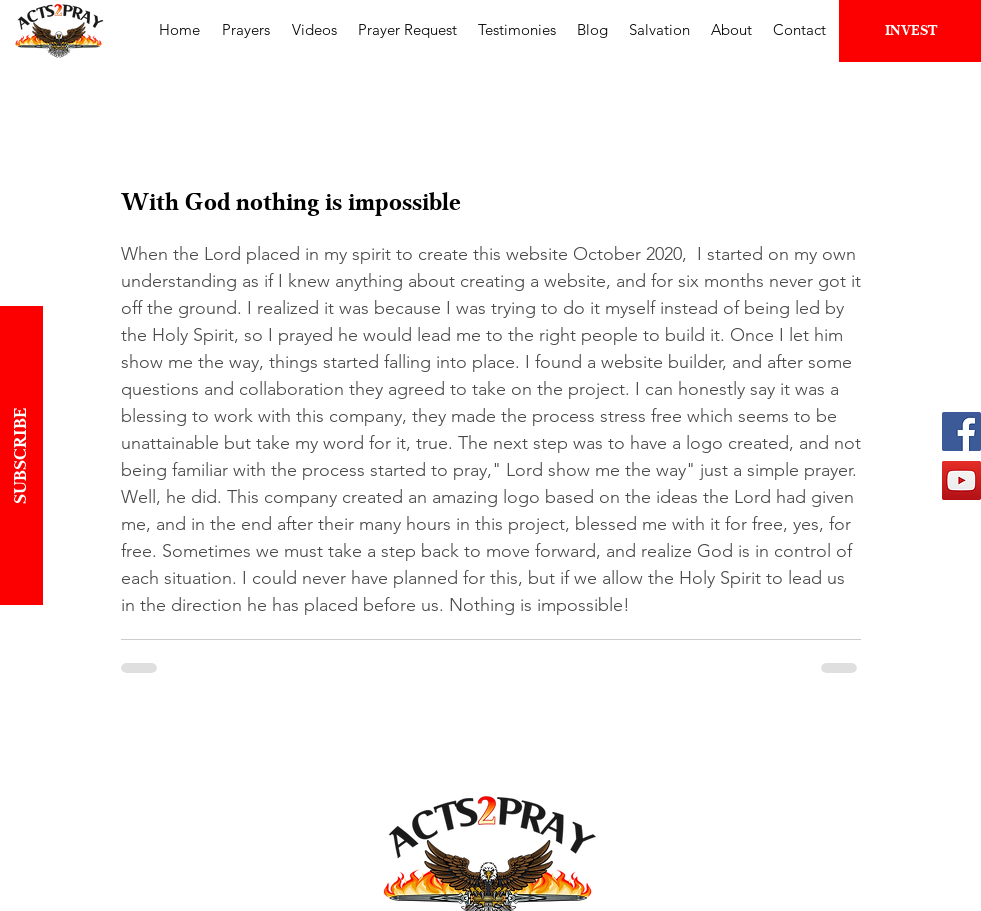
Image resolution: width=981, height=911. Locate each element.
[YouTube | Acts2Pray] (961, 480)
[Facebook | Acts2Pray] (961, 431)
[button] (246, 29)
